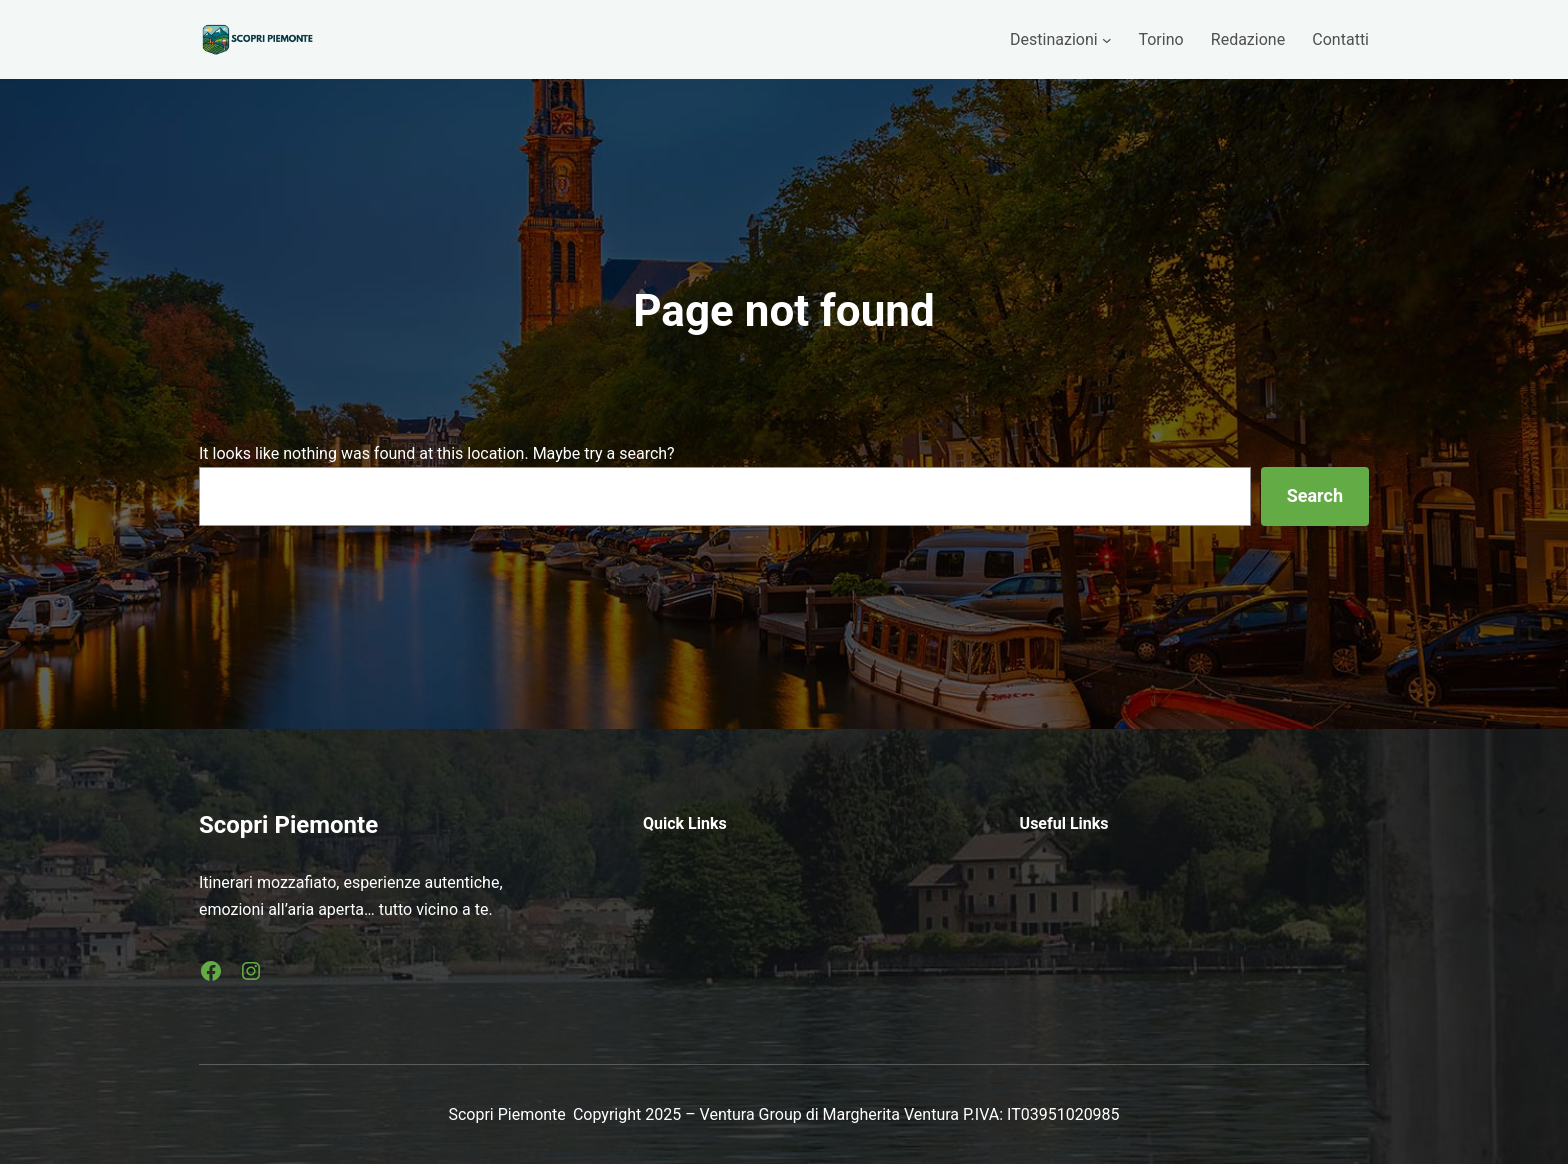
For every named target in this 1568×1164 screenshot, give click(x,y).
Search (1315, 495)
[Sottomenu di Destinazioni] (1107, 40)
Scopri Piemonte (288, 825)
